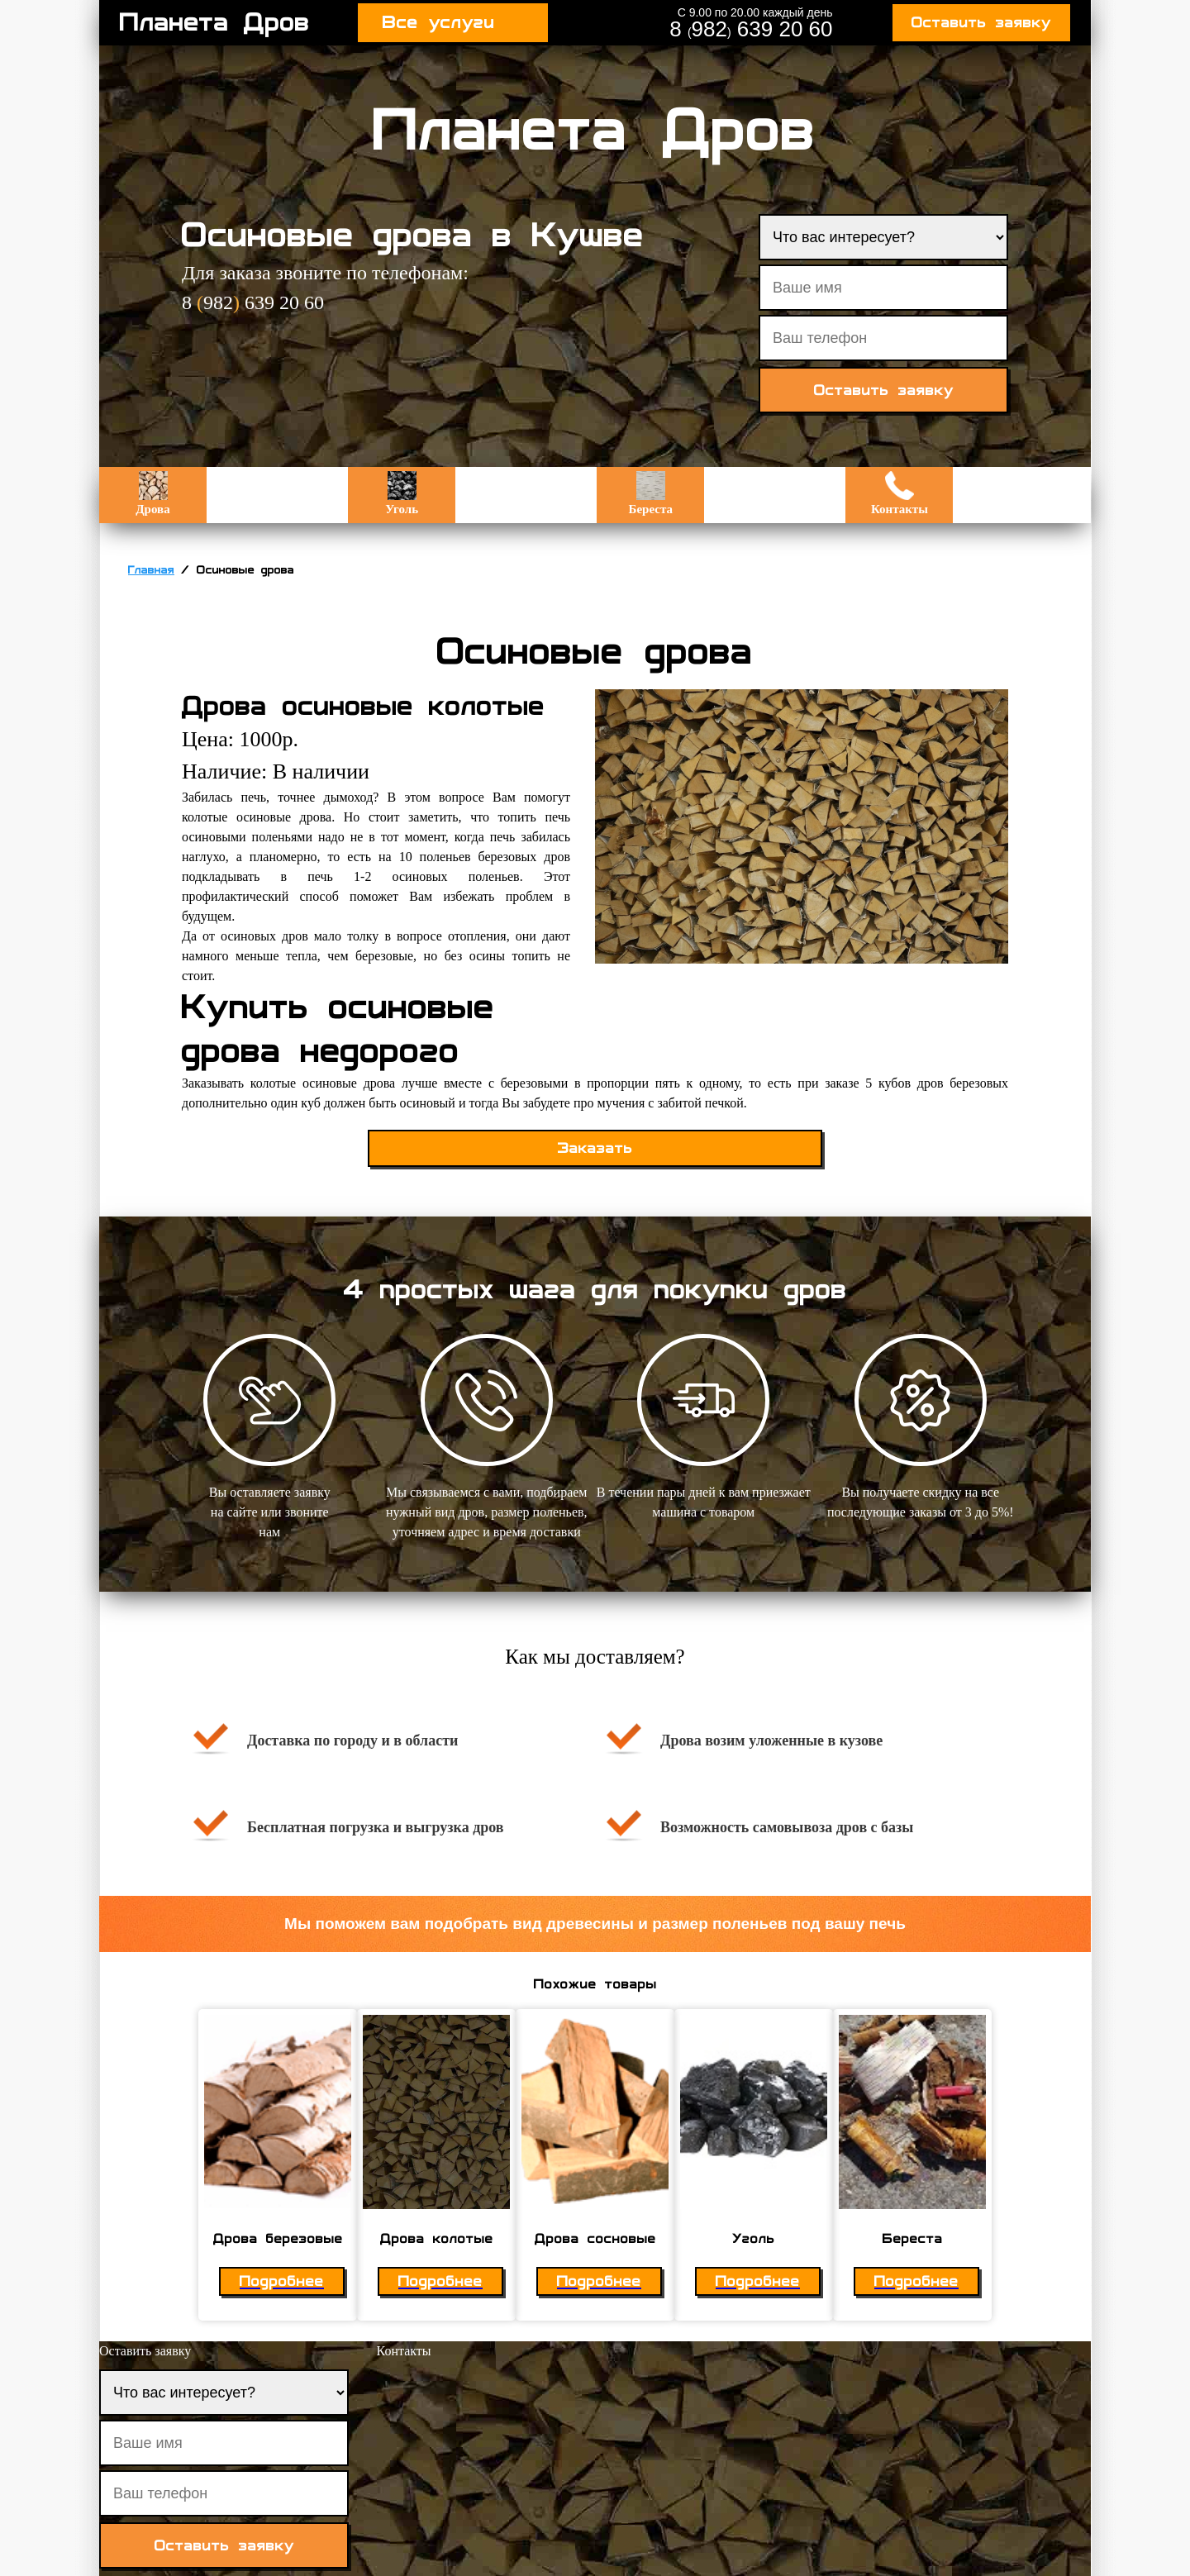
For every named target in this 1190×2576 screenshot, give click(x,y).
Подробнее (282, 2281)
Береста (651, 493)
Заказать (595, 1148)
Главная (151, 570)
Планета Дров (215, 22)
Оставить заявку (981, 22)
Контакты (899, 493)
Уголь (401, 493)
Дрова (152, 493)
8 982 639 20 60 (750, 29)
